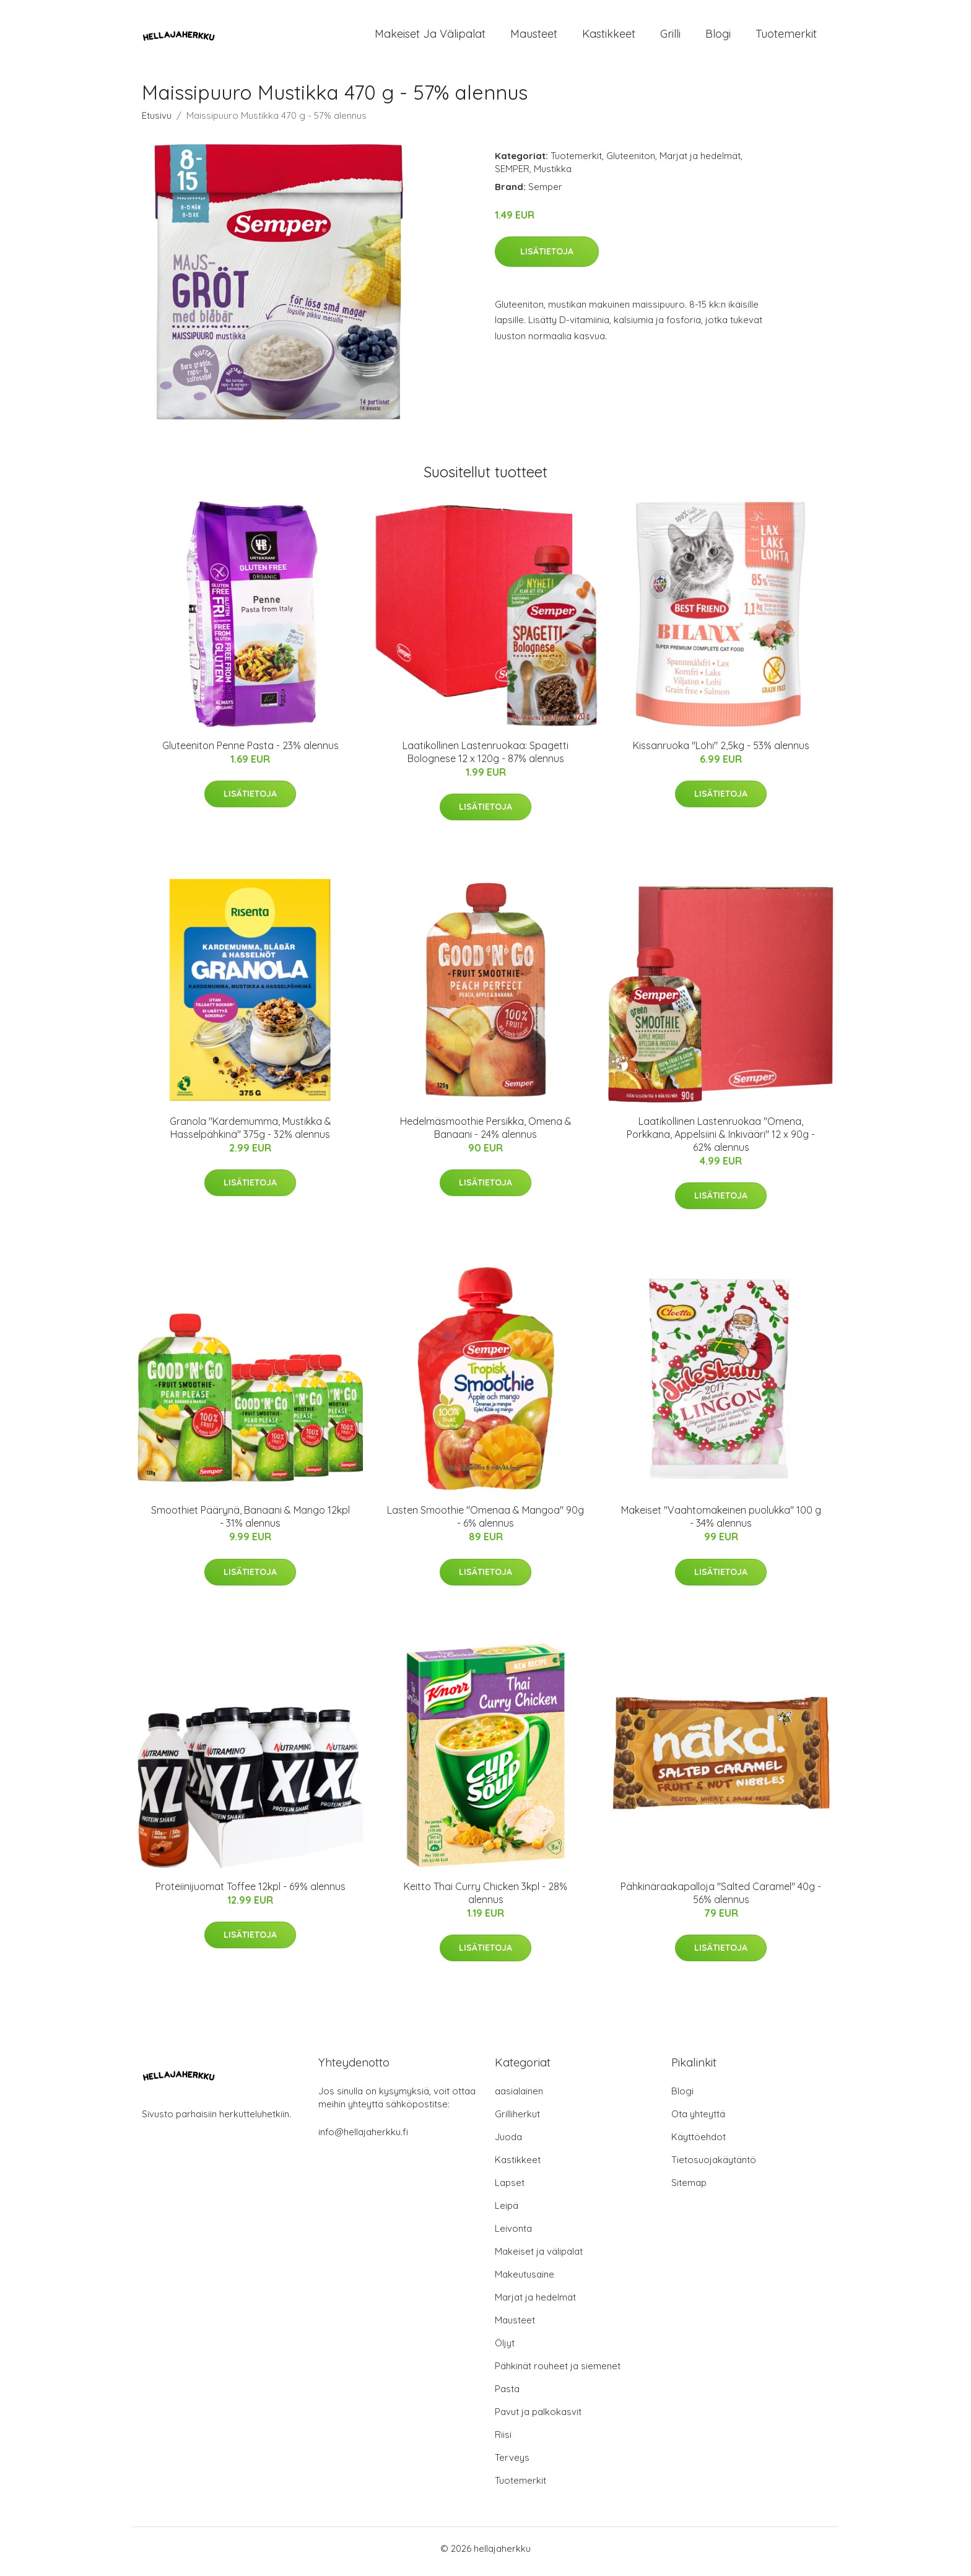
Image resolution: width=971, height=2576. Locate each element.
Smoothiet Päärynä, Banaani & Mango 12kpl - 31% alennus (250, 1523)
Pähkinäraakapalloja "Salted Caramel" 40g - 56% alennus (720, 1899)
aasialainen (519, 2097)
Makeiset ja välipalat (430, 37)
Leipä (506, 2212)
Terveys (512, 2464)
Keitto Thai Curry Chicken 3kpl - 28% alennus (485, 1899)
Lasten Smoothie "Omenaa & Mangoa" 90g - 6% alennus (485, 1523)
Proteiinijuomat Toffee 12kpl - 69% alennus (250, 1892)
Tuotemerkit (786, 37)
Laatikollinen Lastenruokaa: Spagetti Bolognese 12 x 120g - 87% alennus (485, 758)
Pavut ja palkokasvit (538, 2418)
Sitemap (689, 2189)
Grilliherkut (517, 2120)
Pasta (507, 2395)
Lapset (510, 2189)
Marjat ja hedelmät (700, 162)
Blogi (718, 37)
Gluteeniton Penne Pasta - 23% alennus (250, 751)
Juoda (508, 2143)
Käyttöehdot (698, 2143)
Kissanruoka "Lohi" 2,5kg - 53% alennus (721, 751)
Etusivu (157, 122)
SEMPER (512, 175)
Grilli (670, 37)
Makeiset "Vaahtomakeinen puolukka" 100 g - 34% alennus (721, 1523)
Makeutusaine (524, 2280)
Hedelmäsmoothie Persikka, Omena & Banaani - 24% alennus (486, 1134)
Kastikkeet (608, 37)
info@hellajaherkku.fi (363, 2138)
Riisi (503, 2441)
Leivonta (513, 2234)
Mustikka (553, 175)
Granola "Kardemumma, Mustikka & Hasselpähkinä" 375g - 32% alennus (250, 1134)
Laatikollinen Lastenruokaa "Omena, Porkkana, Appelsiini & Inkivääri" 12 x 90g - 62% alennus (721, 1140)
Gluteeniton (630, 162)
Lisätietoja (546, 257)
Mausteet (533, 37)
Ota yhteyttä (698, 2120)
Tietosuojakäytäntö (713, 2166)
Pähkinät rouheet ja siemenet (557, 2372)
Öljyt (505, 2349)
